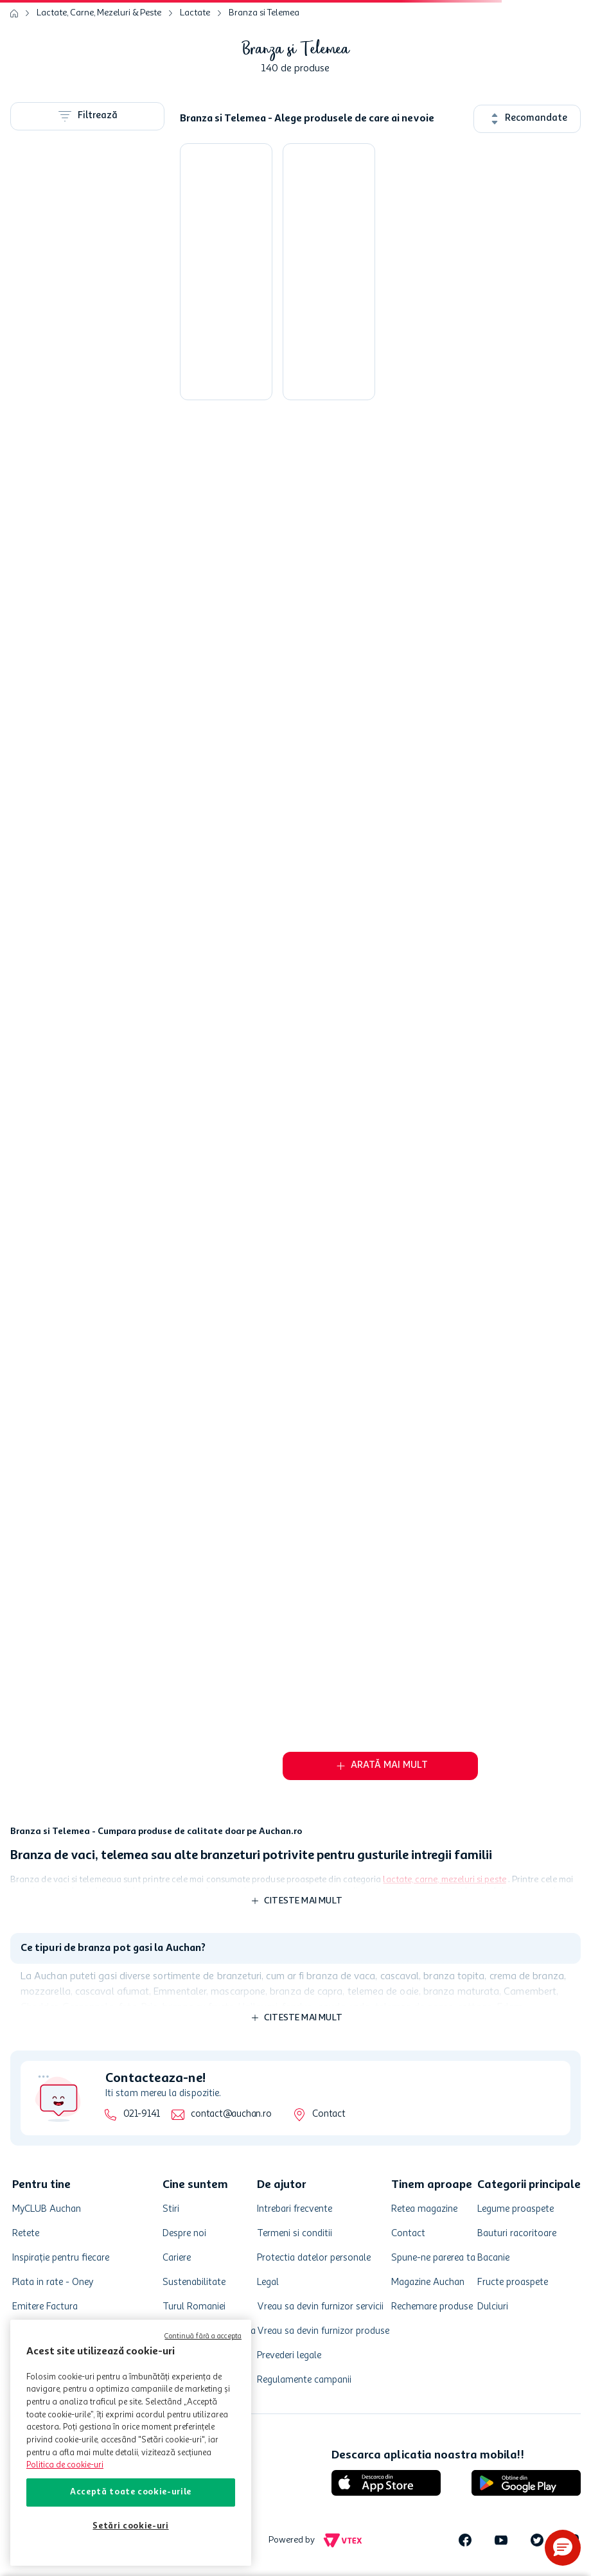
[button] (563, 2548)
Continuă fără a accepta (203, 2336)
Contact (328, 2114)
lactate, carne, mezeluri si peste (444, 1879)
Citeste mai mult (303, 1900)
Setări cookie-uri (130, 2526)
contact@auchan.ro (231, 2114)
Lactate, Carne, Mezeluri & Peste (99, 12)
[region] (130, 2443)
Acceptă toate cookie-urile (130, 2492)
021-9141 (141, 2114)
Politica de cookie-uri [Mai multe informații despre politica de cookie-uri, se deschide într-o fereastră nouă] (64, 2465)
